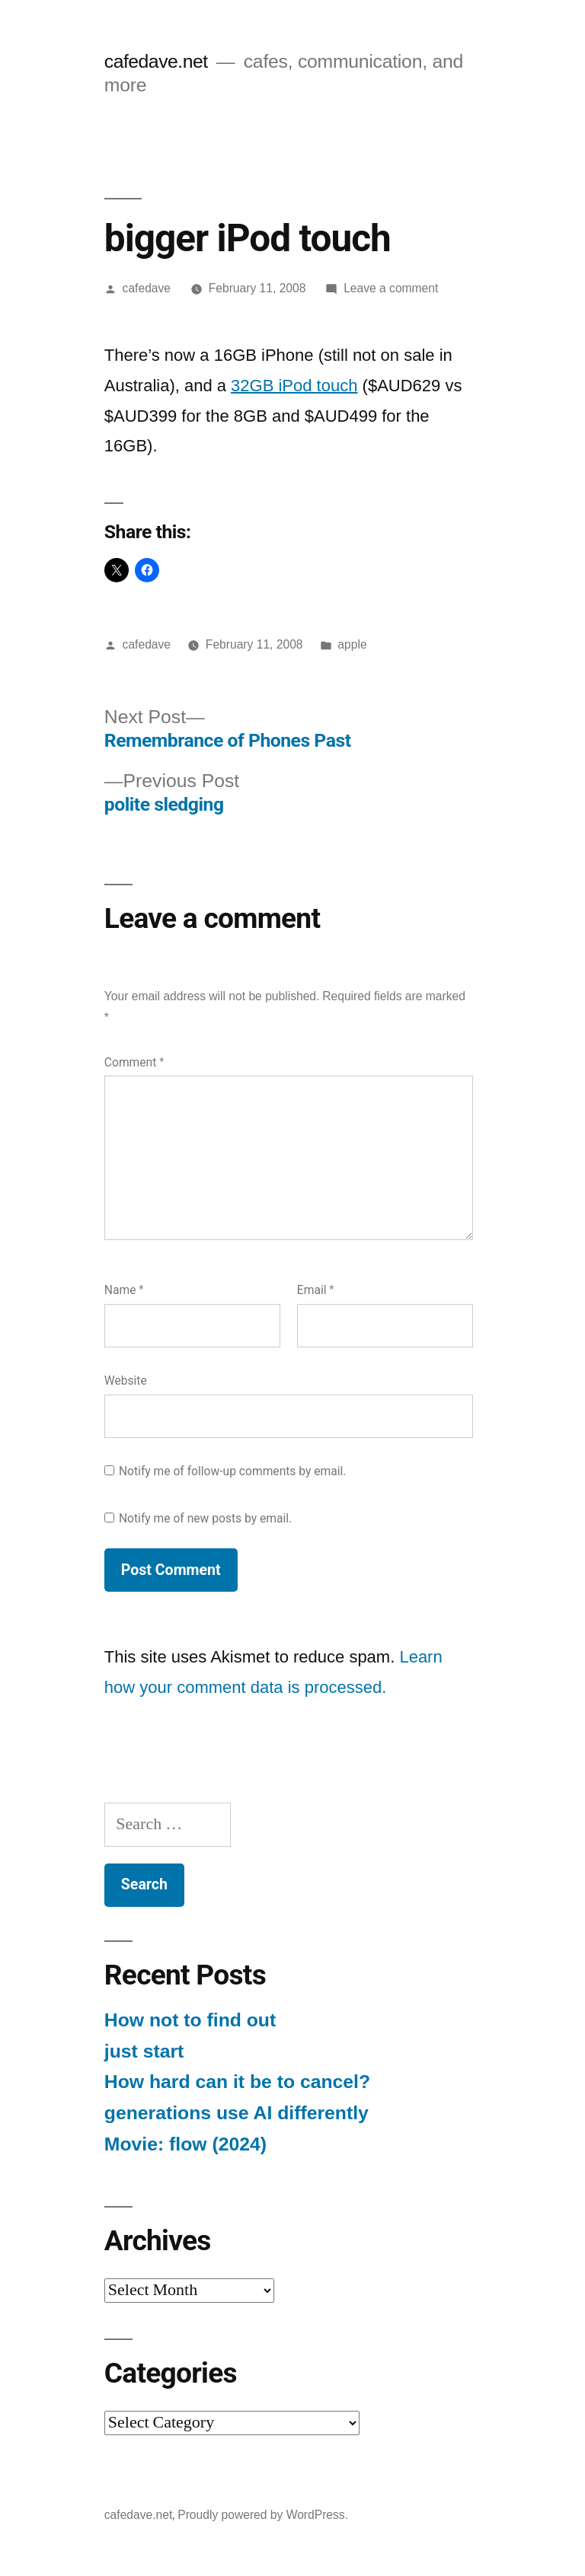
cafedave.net (156, 61)
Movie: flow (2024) (185, 2144)
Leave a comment (391, 288)
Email (315, 1290)
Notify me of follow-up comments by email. (233, 1471)
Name (124, 1290)
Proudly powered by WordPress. (262, 2514)
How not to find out (190, 2020)
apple (351, 644)
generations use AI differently (236, 2113)
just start (144, 2051)
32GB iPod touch (294, 385)
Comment (134, 1062)
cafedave (147, 288)
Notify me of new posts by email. (205, 1518)
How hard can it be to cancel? (237, 2081)
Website (125, 1380)
